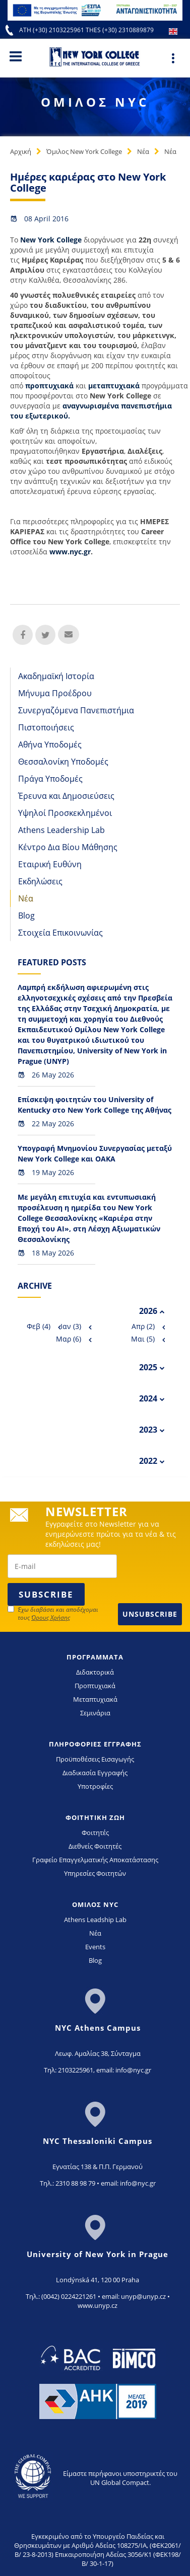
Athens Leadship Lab (95, 1919)
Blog (26, 915)
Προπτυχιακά (95, 1685)
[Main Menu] (16, 56)
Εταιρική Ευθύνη (50, 864)
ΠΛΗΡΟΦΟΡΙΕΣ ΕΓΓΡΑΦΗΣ (95, 1744)
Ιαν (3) (70, 1326)
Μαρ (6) (68, 1339)
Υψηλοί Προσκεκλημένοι (65, 812)
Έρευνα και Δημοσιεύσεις (66, 795)
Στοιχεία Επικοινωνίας (60, 932)
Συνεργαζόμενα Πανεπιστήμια (76, 710)
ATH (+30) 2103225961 (52, 30)
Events (95, 1946)
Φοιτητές (95, 1832)
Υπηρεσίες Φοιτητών (95, 1873)
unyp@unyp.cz (143, 2296)
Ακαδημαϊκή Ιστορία (56, 676)
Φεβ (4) (38, 1326)
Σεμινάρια (95, 1712)
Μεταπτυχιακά (95, 1699)
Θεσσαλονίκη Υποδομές (63, 761)
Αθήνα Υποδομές (50, 744)
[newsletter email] (62, 1566)
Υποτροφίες (95, 1786)
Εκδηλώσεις (40, 881)
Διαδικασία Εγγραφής (95, 1772)
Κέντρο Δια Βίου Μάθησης (67, 847)
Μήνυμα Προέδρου (55, 693)
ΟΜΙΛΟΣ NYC (95, 1904)
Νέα (143, 151)
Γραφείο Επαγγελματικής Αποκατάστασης (95, 1859)
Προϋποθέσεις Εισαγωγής (95, 1759)
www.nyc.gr (70, 551)
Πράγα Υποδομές (50, 778)
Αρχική (20, 151)
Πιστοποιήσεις (46, 727)
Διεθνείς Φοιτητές (95, 1846)
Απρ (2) (143, 1326)
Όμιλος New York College (84, 151)
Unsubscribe (149, 1614)
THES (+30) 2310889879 (120, 30)
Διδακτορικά (95, 1672)
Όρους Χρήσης (50, 1617)
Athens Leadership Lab (61, 830)
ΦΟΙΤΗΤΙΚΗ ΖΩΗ (95, 1817)
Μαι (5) (143, 1339)
